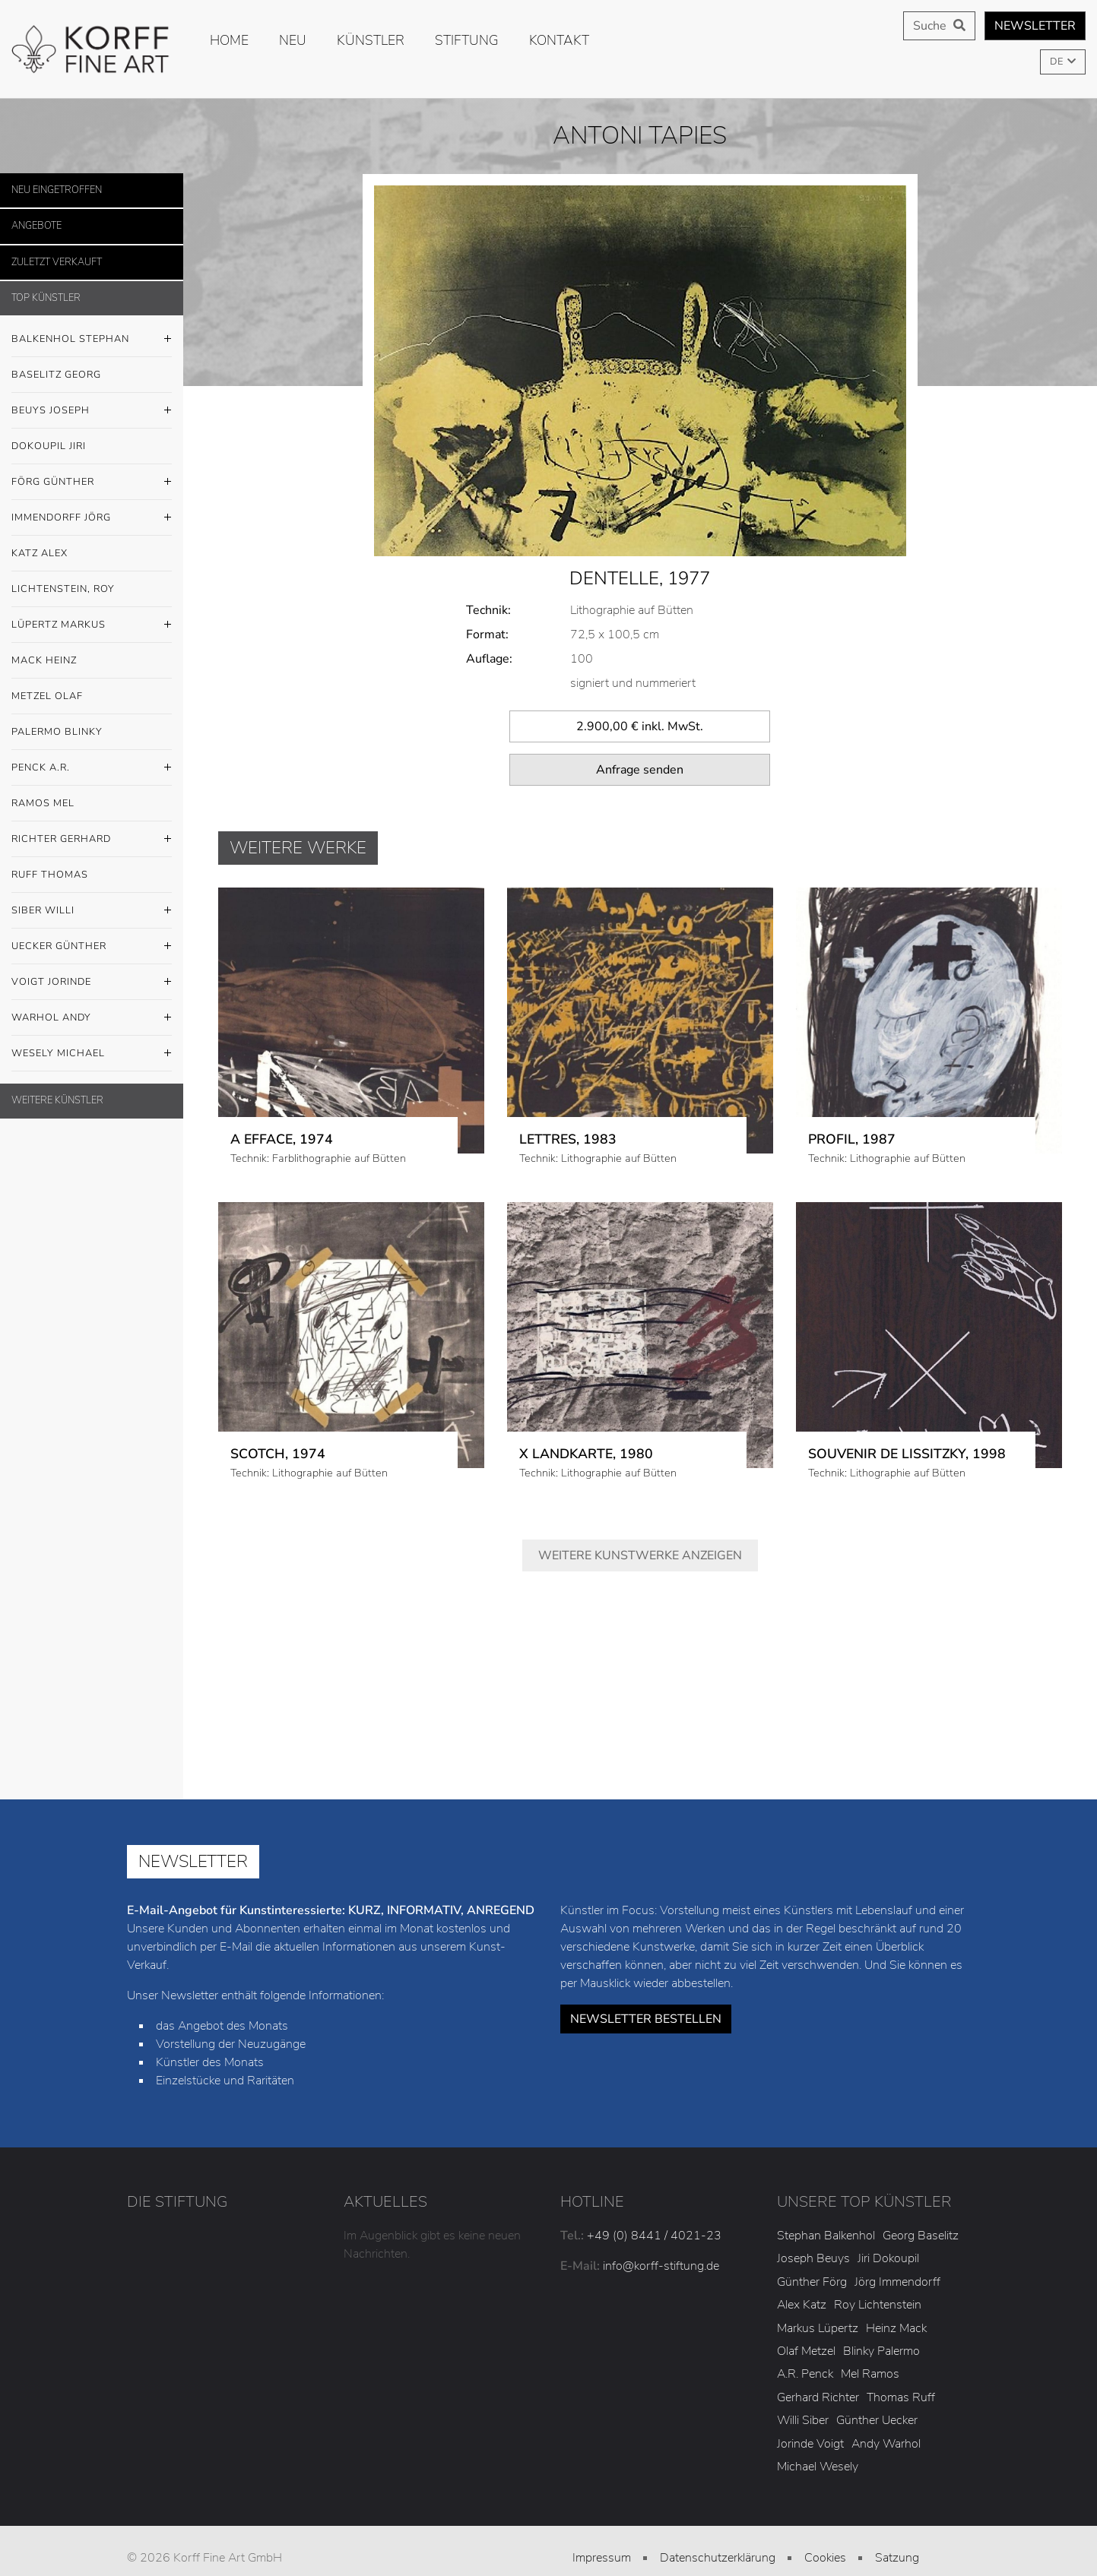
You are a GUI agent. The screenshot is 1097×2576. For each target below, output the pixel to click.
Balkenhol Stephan (91, 339)
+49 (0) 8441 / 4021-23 (654, 2196)
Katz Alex (39, 553)
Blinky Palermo (881, 2311)
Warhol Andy (91, 1018)
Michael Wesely (817, 2427)
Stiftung (467, 40)
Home (229, 40)
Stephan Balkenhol (826, 2196)
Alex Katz (801, 2265)
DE (1057, 61)
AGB (601, 2541)
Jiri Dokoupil (888, 2218)
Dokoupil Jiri (48, 446)
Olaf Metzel (806, 2311)
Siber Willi (91, 911)
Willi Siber (803, 2380)
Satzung (897, 2518)
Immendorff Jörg (91, 518)
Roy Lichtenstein (877, 2265)
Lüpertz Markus (91, 625)
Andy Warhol (886, 2403)
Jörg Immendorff (897, 2242)
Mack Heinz (44, 660)
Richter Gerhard (91, 839)
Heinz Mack (896, 2288)
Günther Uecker (877, 2380)
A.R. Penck (805, 2334)
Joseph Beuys (813, 2218)
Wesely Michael (91, 1054)
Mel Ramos (870, 2334)
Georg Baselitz (921, 2196)
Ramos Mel (43, 803)
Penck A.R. (91, 768)
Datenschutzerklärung (717, 2518)
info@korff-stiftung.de (661, 2226)
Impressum (601, 2518)
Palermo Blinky (57, 732)
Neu (292, 40)
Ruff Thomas (49, 874)
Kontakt (559, 40)
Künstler (370, 40)
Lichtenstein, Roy (63, 589)
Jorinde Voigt (810, 2403)
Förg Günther (91, 482)
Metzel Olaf (47, 696)
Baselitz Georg (56, 374)
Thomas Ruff (901, 2357)
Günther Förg (812, 2242)
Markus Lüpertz (817, 2288)
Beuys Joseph (91, 411)
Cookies (825, 2518)
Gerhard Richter (818, 2357)
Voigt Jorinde (91, 982)
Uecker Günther (91, 947)
